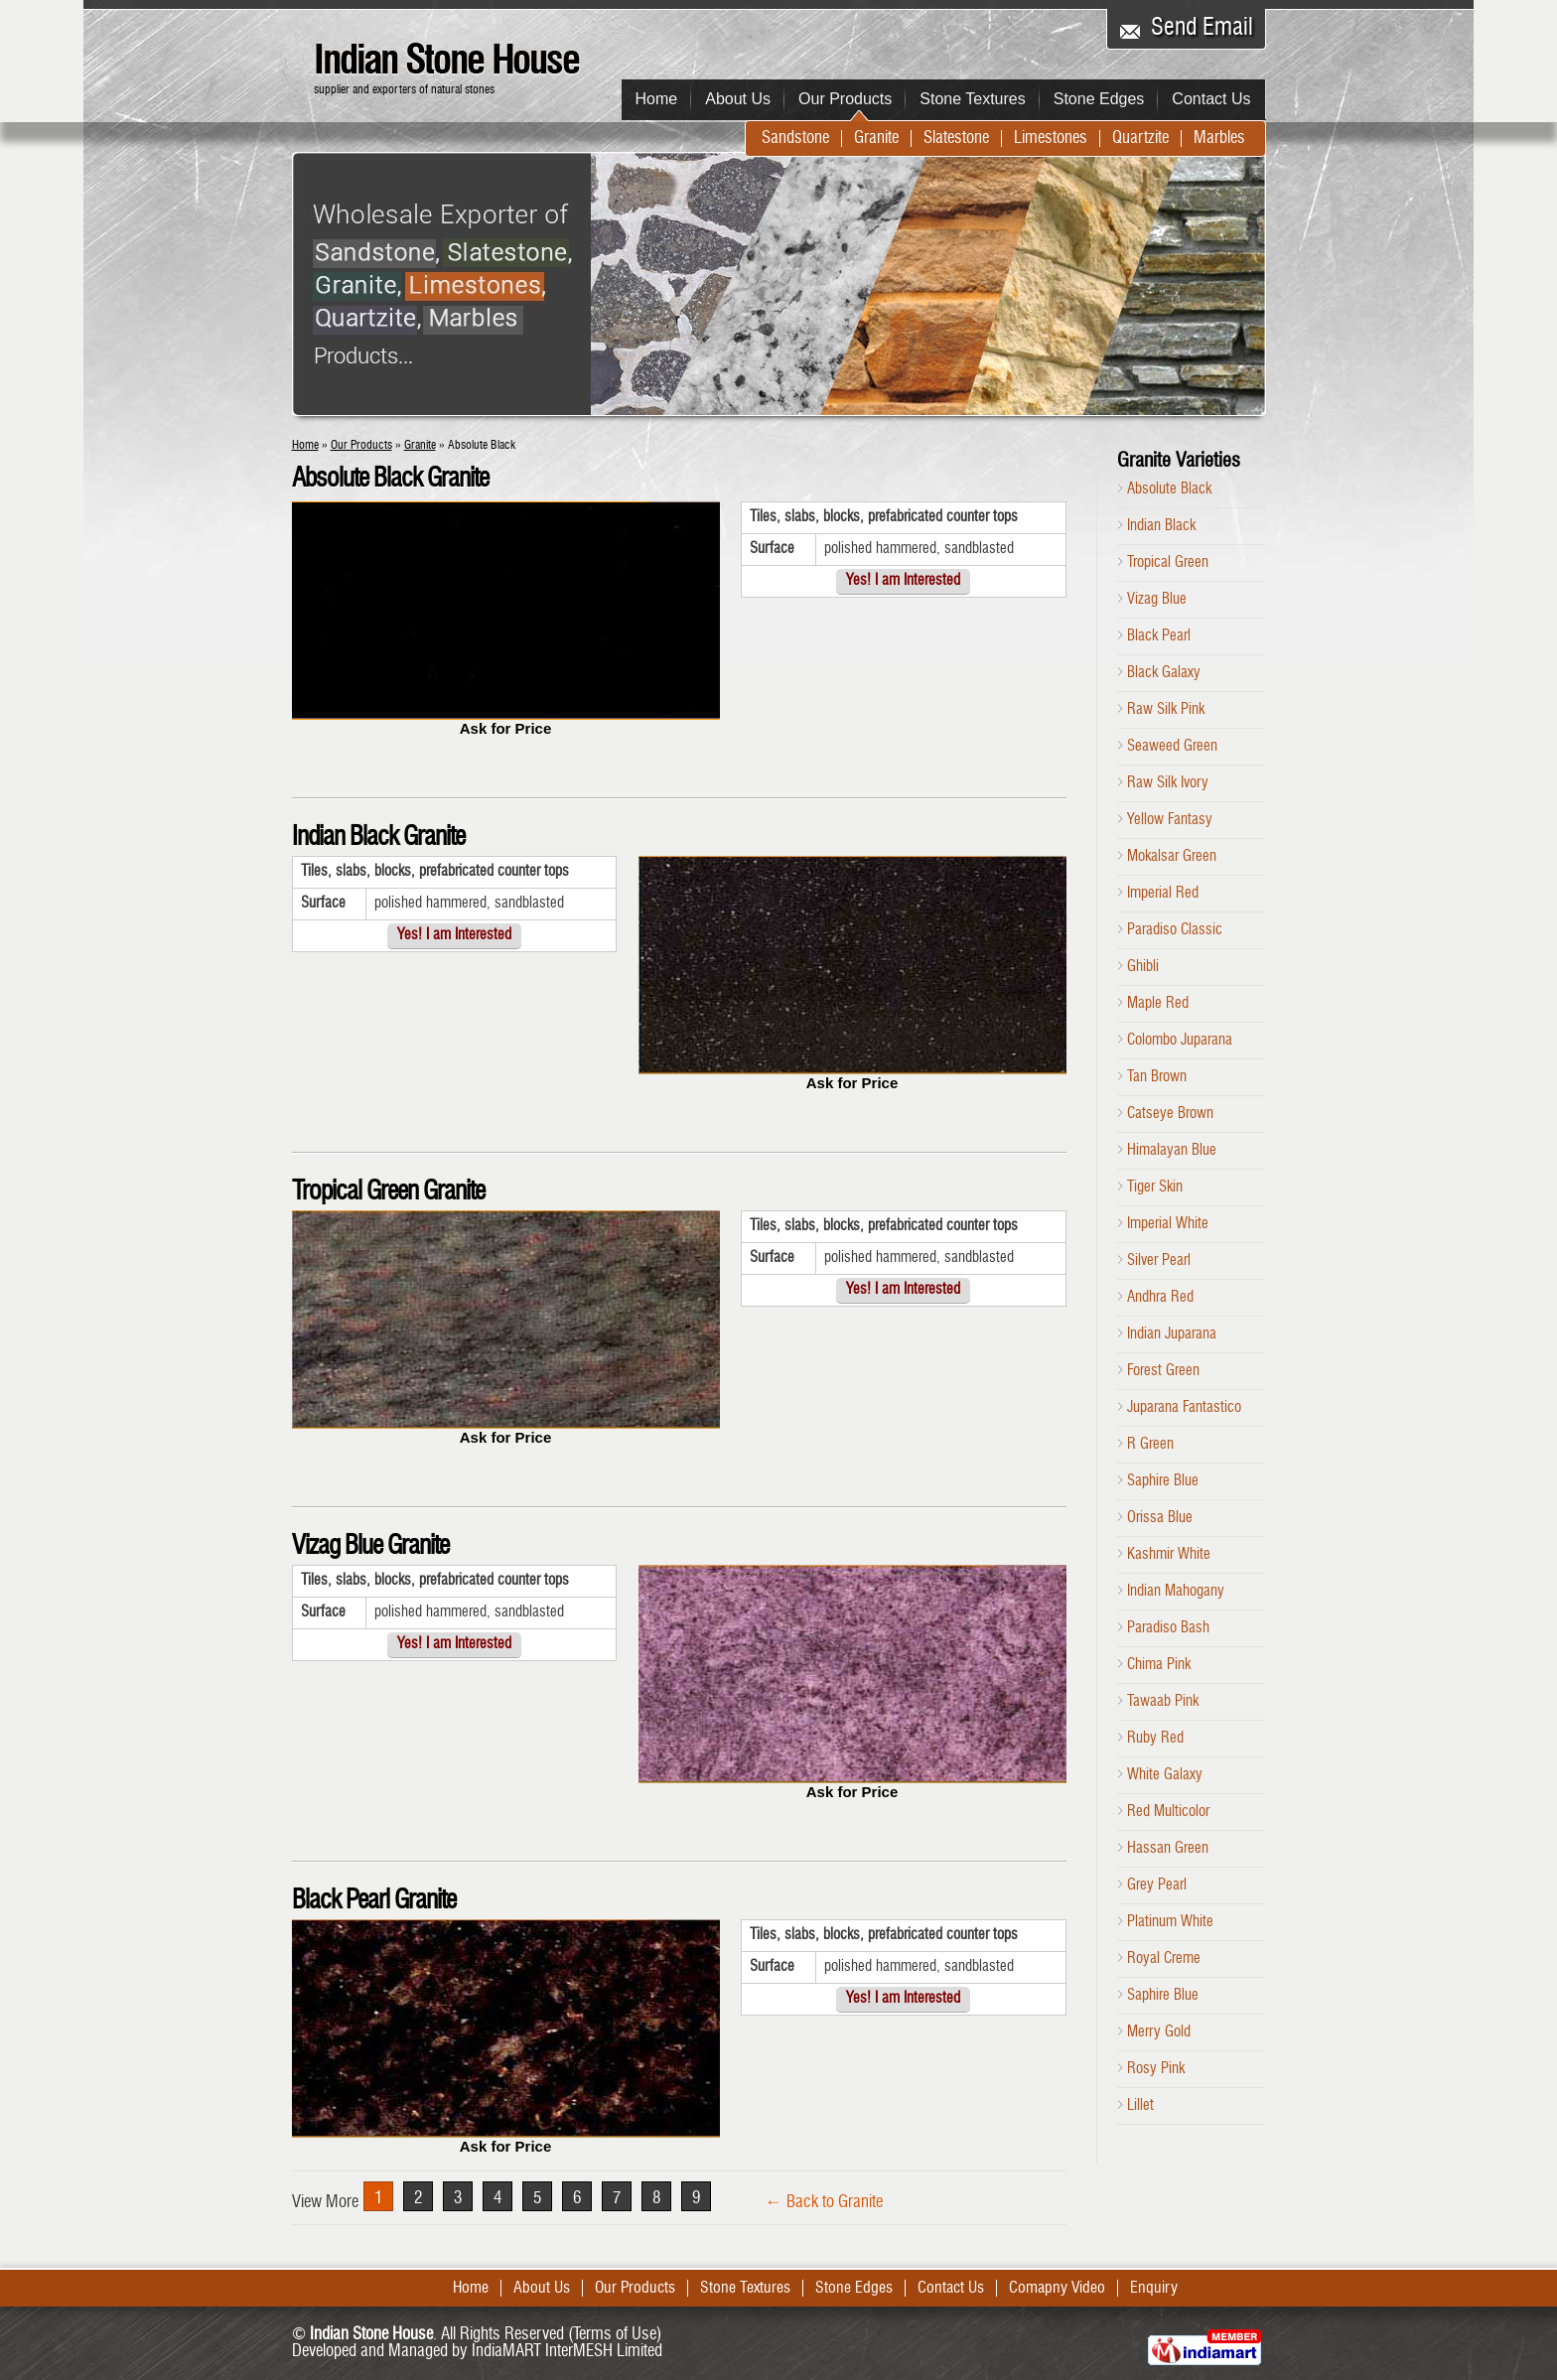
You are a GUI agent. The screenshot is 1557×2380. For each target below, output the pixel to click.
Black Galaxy (1164, 673)
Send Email (1202, 29)
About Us (738, 98)
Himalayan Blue (1171, 1151)
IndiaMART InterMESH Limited (567, 2351)
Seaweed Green (1172, 747)
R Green (1150, 1445)
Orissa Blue (1160, 1518)
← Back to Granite (824, 2202)
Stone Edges (1099, 98)
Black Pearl (1159, 636)
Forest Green (1163, 1371)
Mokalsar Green (1171, 857)
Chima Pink (1159, 1665)
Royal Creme (1164, 1959)
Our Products (845, 98)
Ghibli (1143, 967)
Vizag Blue (1157, 600)
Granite (876, 138)
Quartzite (1140, 138)
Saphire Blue (1163, 1481)
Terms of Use (614, 2334)
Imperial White (1167, 1224)
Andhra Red (1160, 1298)
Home (657, 98)
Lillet (1140, 2106)
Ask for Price (506, 728)
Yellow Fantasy (1169, 820)
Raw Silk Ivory (1167, 783)
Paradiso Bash (1168, 1628)
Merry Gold (1159, 2032)
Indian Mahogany (1175, 1592)
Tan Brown (1157, 1077)
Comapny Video (1057, 2289)
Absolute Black (1169, 489)
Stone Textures (972, 98)
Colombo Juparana (1179, 1041)
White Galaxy (1165, 1775)
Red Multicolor (1168, 1812)
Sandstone (795, 138)
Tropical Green (1167, 563)
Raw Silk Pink (1165, 710)
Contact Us (1211, 98)
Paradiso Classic (1174, 930)
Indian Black (1161, 526)
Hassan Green (1167, 1849)
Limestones (1050, 138)
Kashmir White (1168, 1555)
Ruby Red (1155, 1739)
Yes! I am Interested (903, 581)
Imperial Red (1163, 894)
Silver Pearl (1159, 1261)
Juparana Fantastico (1184, 1408)
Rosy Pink (1156, 2069)
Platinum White (1170, 1922)
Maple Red (1158, 1004)
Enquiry (1154, 2289)
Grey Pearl (1157, 1885)
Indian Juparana (1171, 1334)
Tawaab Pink (1163, 1702)
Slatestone (956, 138)
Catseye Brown (1170, 1114)
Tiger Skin (1155, 1187)
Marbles (1219, 138)
